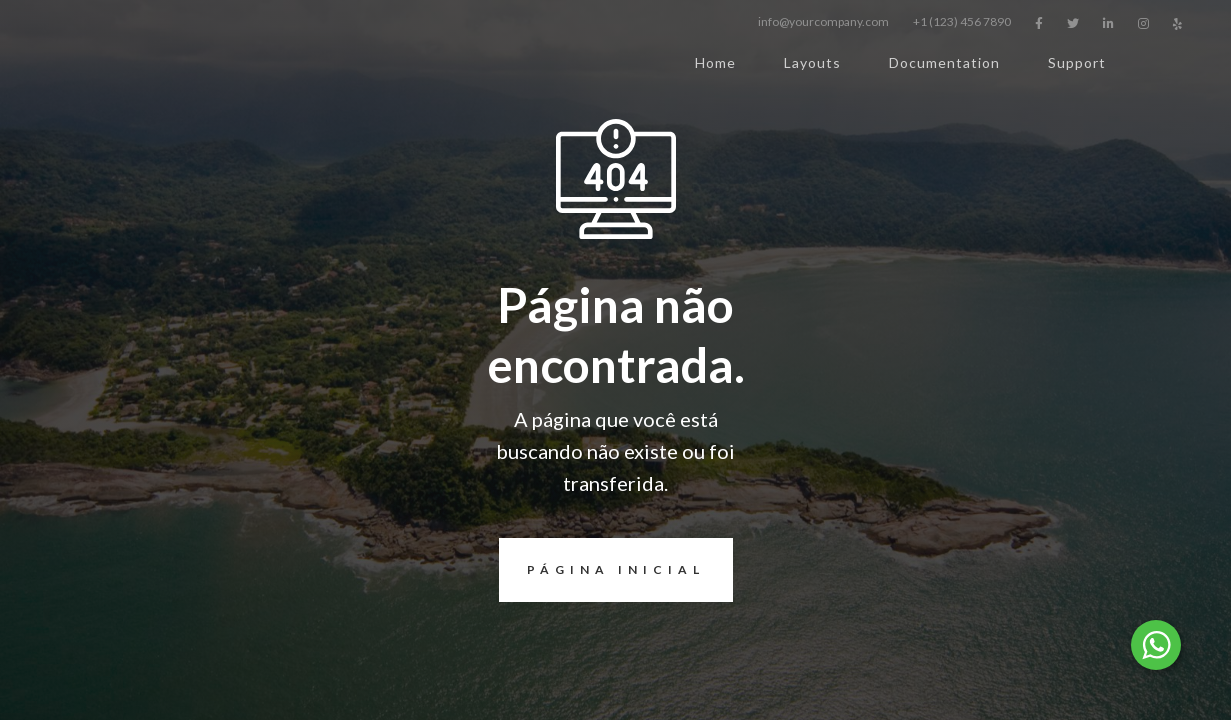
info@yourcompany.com (823, 21)
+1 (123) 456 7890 (962, 21)
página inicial (602, 570)
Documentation (944, 62)
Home (715, 62)
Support (1077, 62)
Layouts (812, 62)
